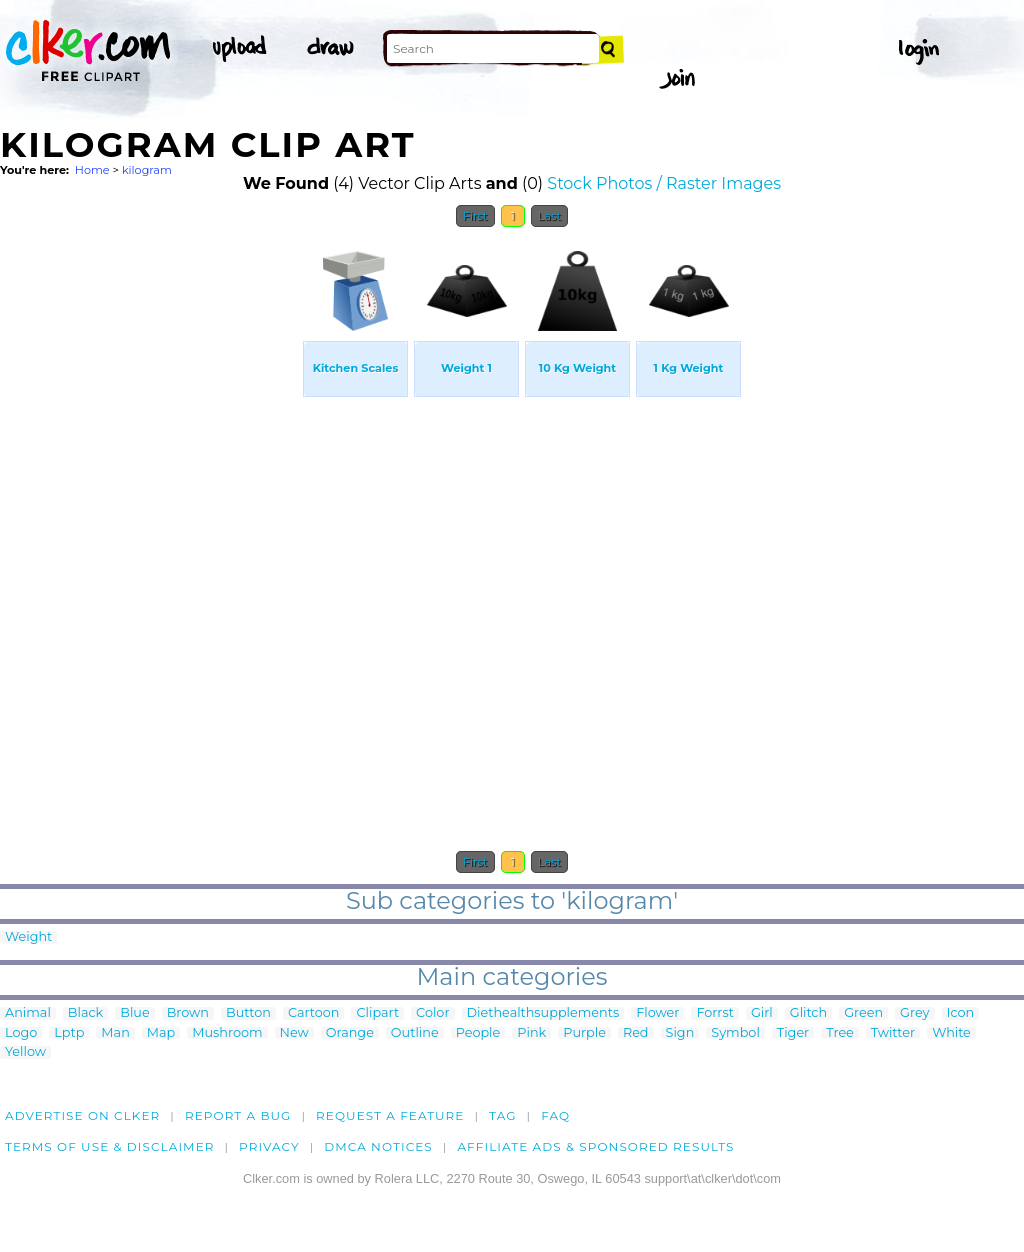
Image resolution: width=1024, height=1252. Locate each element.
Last (549, 216)
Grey (914, 1013)
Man (115, 1033)
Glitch (808, 1013)
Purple (584, 1033)
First (475, 216)
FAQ (555, 1115)
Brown (188, 1013)
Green (863, 1013)
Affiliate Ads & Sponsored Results (595, 1146)
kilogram (147, 170)
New (294, 1033)
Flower (657, 1013)
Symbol (735, 1033)
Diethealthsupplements (543, 1013)
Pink (531, 1033)
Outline (415, 1033)
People (478, 1033)
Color (432, 1013)
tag (502, 1115)
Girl (762, 1013)
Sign (680, 1033)
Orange (350, 1033)
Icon (961, 1013)
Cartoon (314, 1013)
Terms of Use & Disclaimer (110, 1146)
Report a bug (238, 1115)
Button (248, 1013)
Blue (134, 1013)
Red (636, 1033)
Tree (840, 1033)
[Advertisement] (150, 538)
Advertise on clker (82, 1115)
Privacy (269, 1146)
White (951, 1033)
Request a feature (390, 1115)
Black (85, 1013)
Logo (21, 1033)
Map (161, 1033)
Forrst (714, 1013)
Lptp (69, 1033)
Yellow (25, 1052)
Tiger (793, 1033)
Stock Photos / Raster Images (664, 183)
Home (92, 170)
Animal (28, 1013)
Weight (28, 937)
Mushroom (227, 1033)
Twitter (893, 1033)
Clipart (377, 1013)
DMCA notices (378, 1146)
